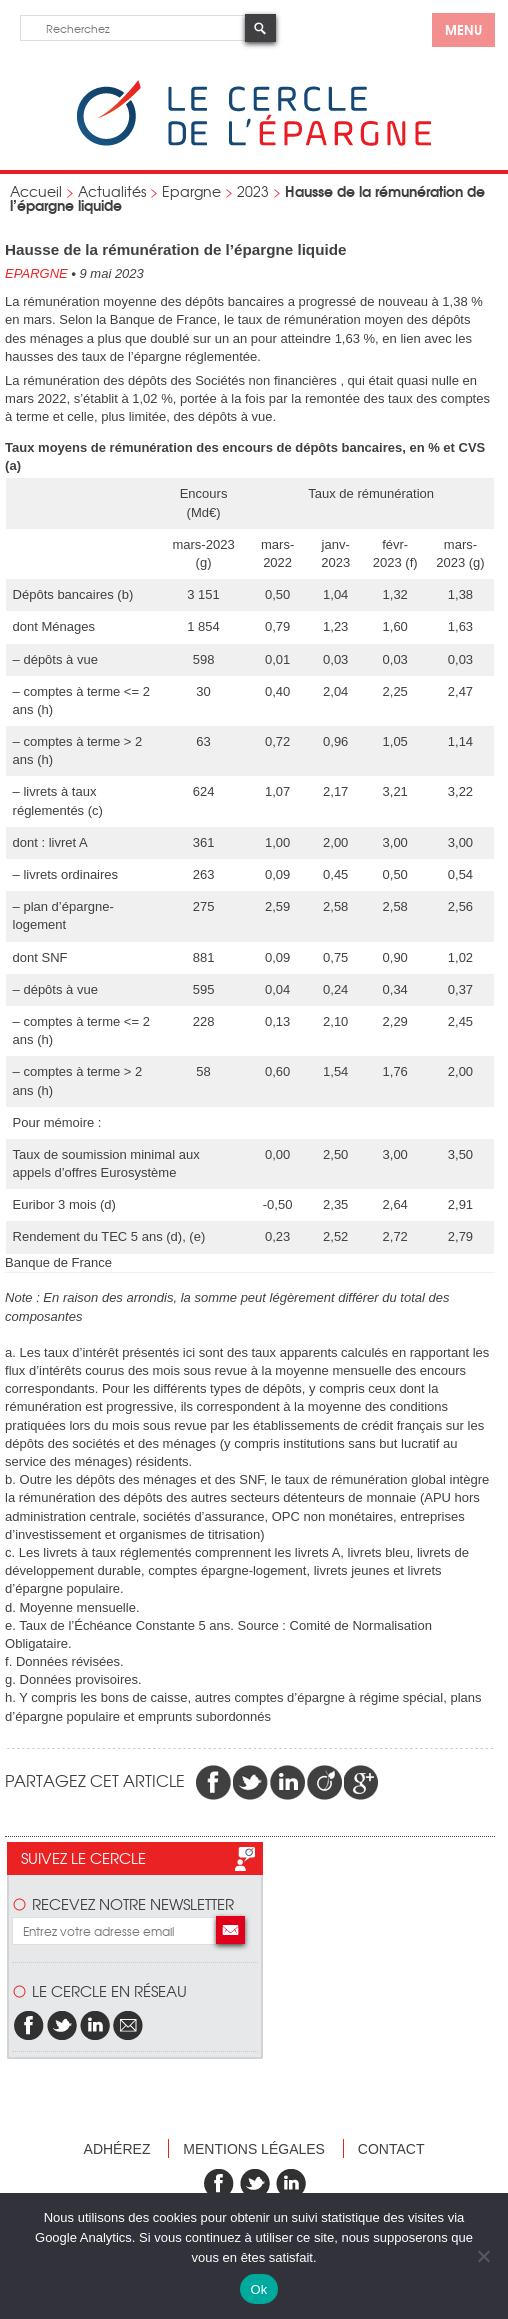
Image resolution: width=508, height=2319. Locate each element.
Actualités (112, 191)
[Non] (483, 2256)
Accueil (36, 191)
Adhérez (117, 2149)
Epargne (191, 191)
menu (463, 29)
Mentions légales (254, 2149)
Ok (258, 2289)
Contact (391, 2149)
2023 (253, 191)
